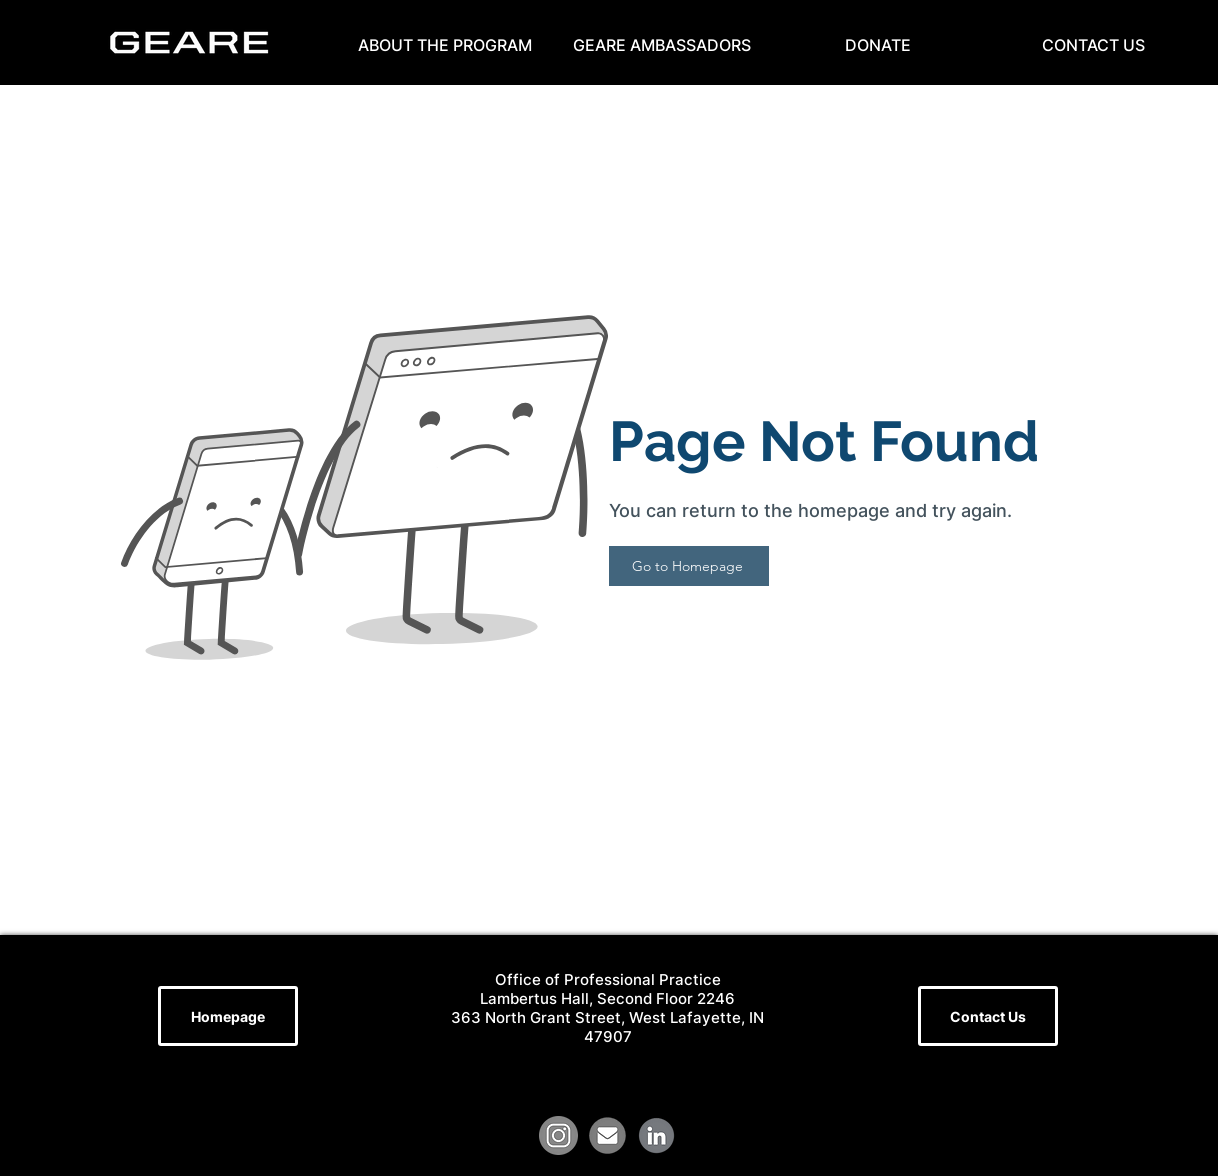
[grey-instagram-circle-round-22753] (558, 1135)
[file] (607, 1135)
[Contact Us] (988, 1016)
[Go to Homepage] (689, 566)
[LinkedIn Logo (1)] (656, 1135)
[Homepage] (228, 1016)
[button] (445, 45)
